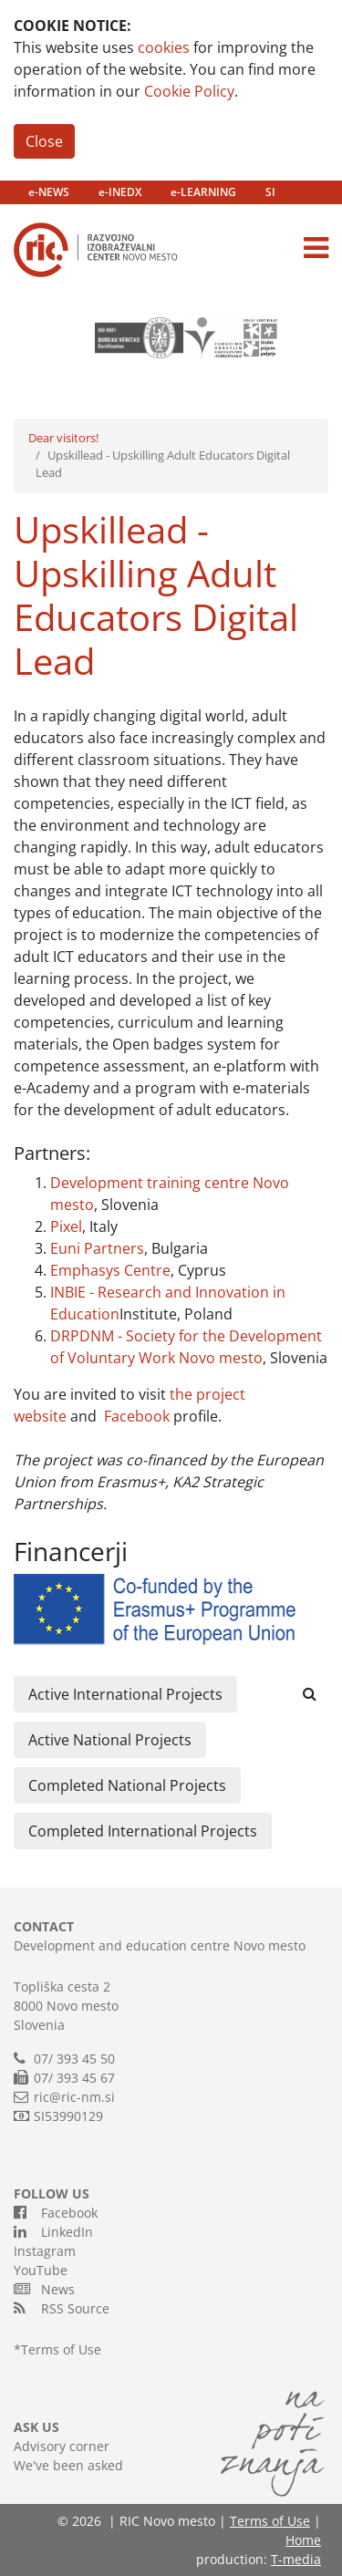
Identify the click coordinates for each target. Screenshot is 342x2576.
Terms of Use (61, 2349)
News (44, 2289)
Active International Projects (125, 1694)
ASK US (36, 2427)
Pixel (66, 1226)
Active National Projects (110, 1740)
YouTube (40, 2270)
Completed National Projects (127, 1785)
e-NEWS (48, 192)
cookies (164, 47)
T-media (296, 2559)
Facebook (137, 1416)
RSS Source (61, 2308)
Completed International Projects (142, 1831)
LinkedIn (53, 2231)
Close (44, 141)
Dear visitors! (63, 437)
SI (270, 192)
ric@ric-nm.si (74, 2096)
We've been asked (68, 2465)
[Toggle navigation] (316, 248)
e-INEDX (119, 192)
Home (303, 2540)
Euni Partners (97, 1248)
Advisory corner (61, 2446)
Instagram (45, 2251)
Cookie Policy (189, 91)
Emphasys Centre (110, 1270)
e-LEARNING (203, 192)
